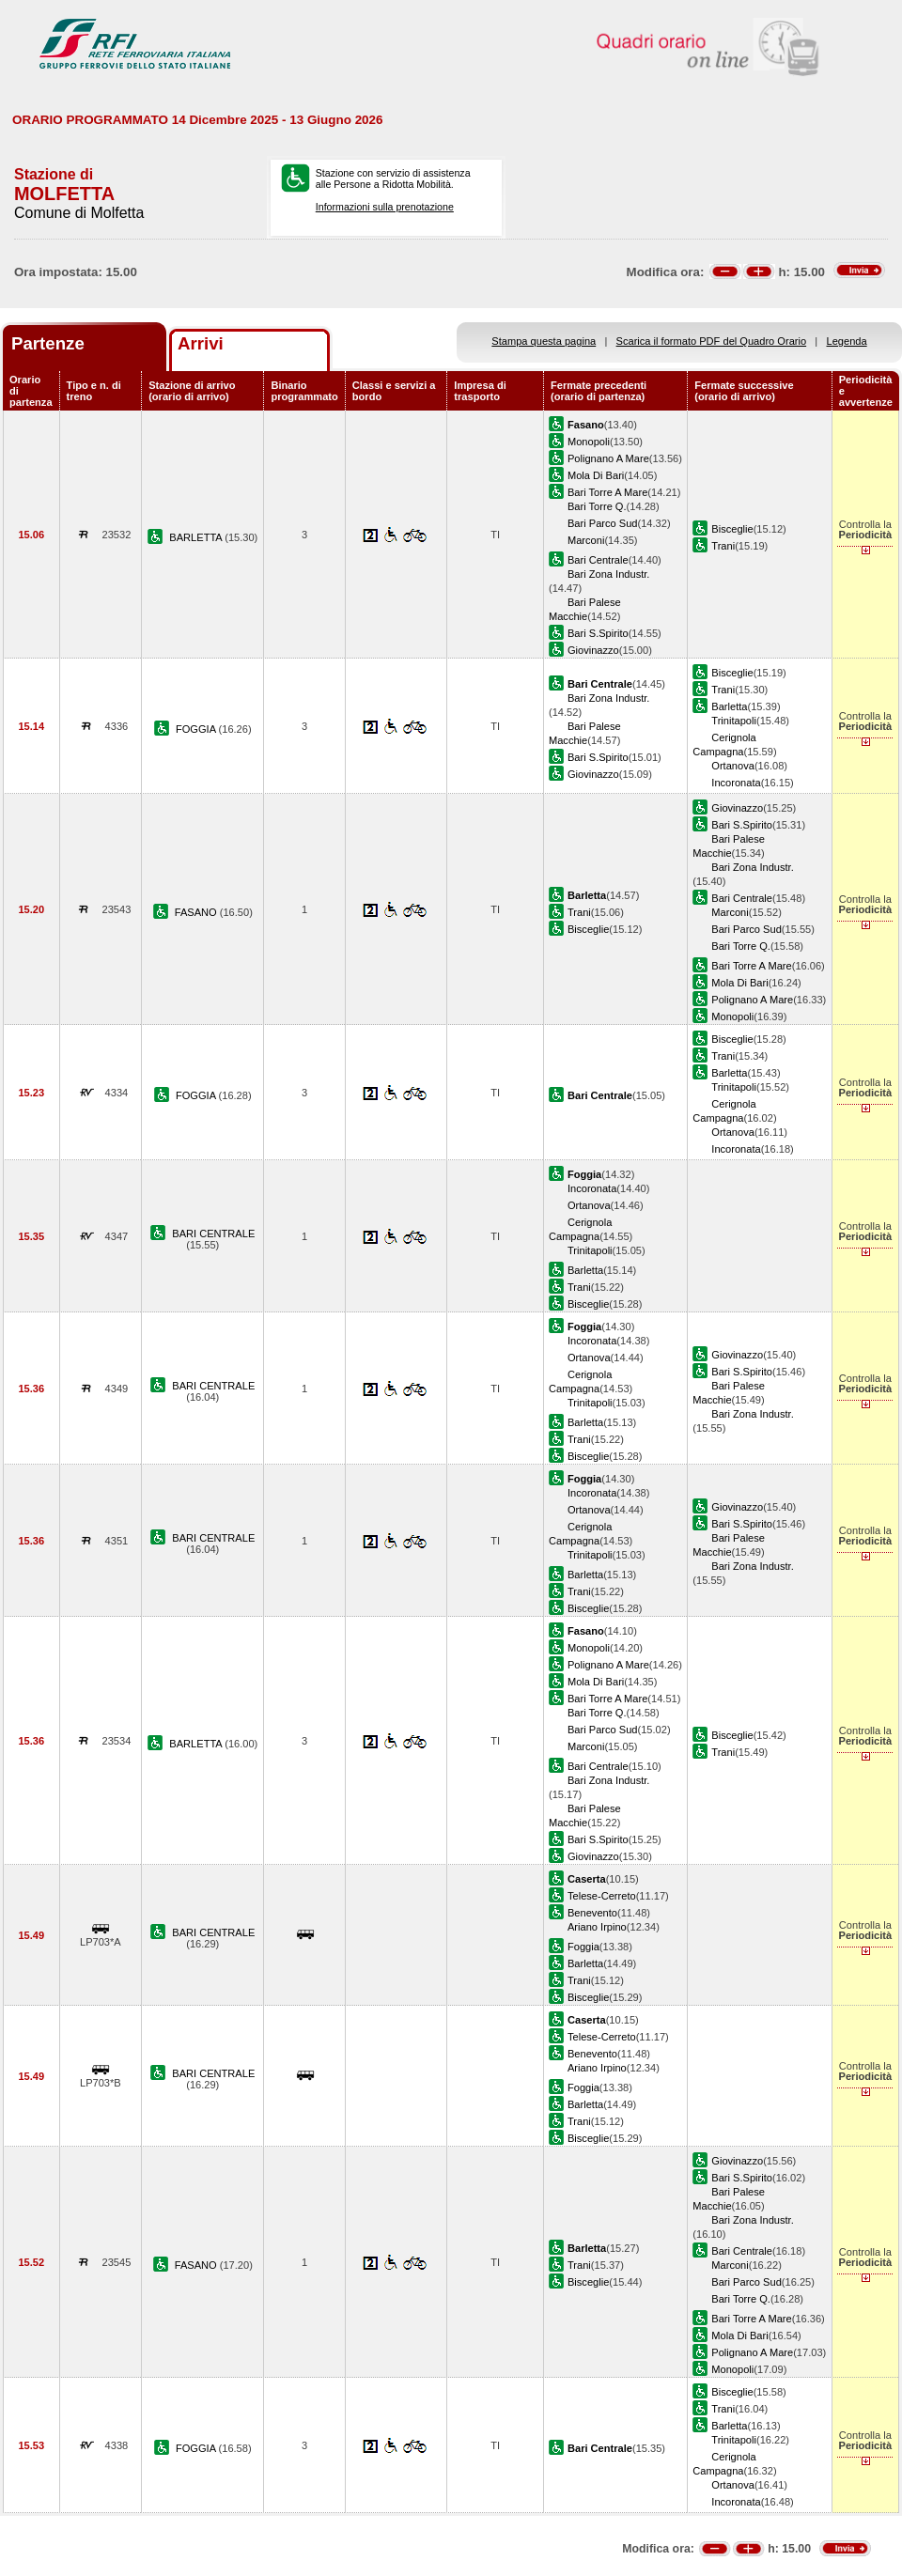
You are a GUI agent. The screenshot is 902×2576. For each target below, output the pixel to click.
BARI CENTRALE (213, 1233)
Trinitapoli (733, 720)
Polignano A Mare (608, 458)
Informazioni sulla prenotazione (385, 206)
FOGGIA (197, 729)
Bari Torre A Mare (607, 492)
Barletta (729, 706)
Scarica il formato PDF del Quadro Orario (711, 341)
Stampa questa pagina (543, 341)
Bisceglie (732, 529)
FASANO (197, 912)
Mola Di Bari (596, 475)
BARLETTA (197, 537)
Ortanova (732, 765)
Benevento (592, 1912)
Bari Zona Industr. (608, 574)
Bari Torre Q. (597, 506)
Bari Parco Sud (603, 523)
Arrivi (201, 343)
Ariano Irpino (597, 1926)
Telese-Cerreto (602, 1895)
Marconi (586, 540)
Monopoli (589, 441)
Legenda (847, 341)
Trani (723, 545)
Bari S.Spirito (598, 633)
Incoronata (735, 782)
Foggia (583, 1946)
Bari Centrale (598, 560)
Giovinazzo (593, 650)
